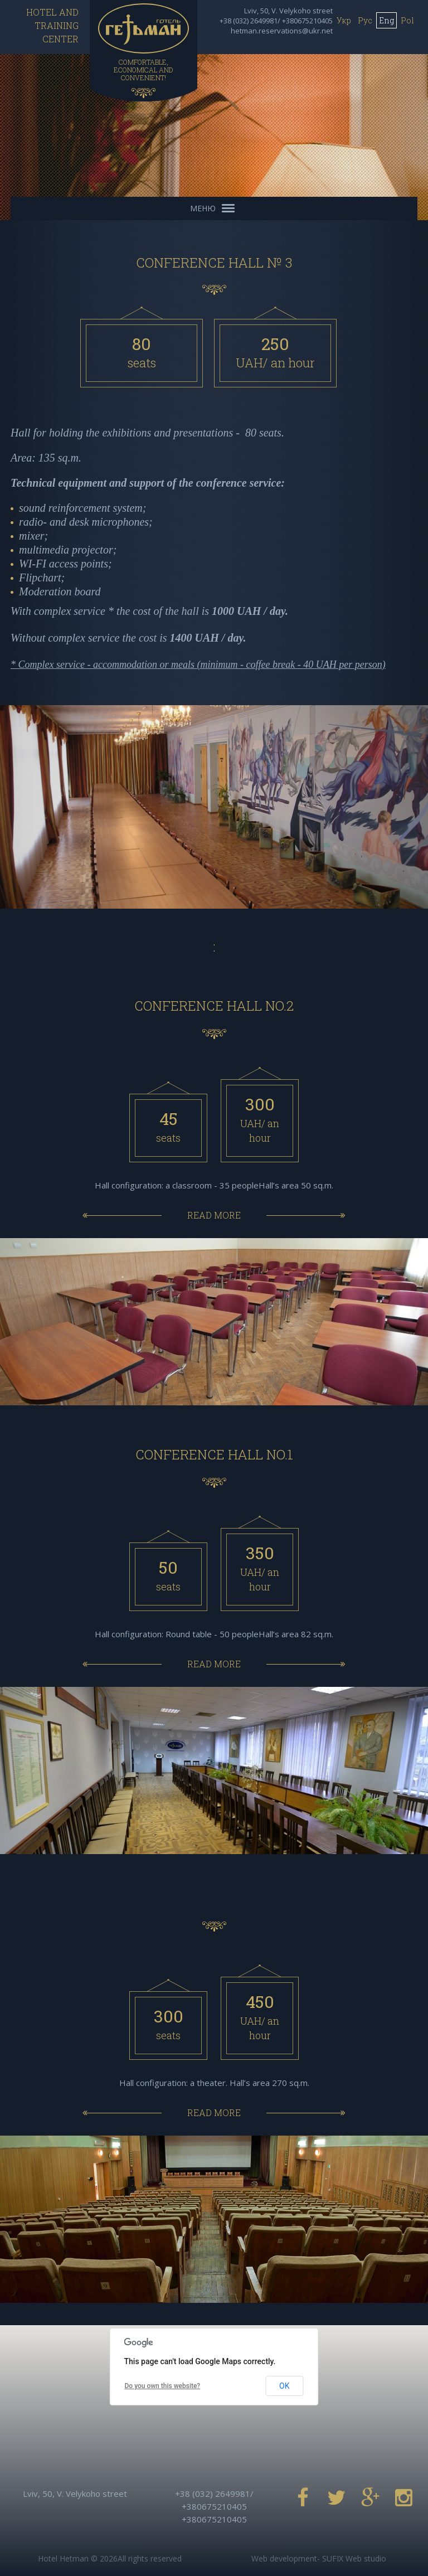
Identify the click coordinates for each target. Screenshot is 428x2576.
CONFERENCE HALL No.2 (214, 1006)
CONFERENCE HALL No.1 (214, 1454)
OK (284, 2385)
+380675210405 (214, 2519)
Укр (344, 20)
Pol (407, 20)
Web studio (366, 2558)
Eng (386, 20)
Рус (365, 20)
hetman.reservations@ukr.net (282, 31)
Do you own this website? (163, 2386)
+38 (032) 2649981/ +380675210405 (276, 21)
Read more (214, 1215)
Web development (284, 2558)
